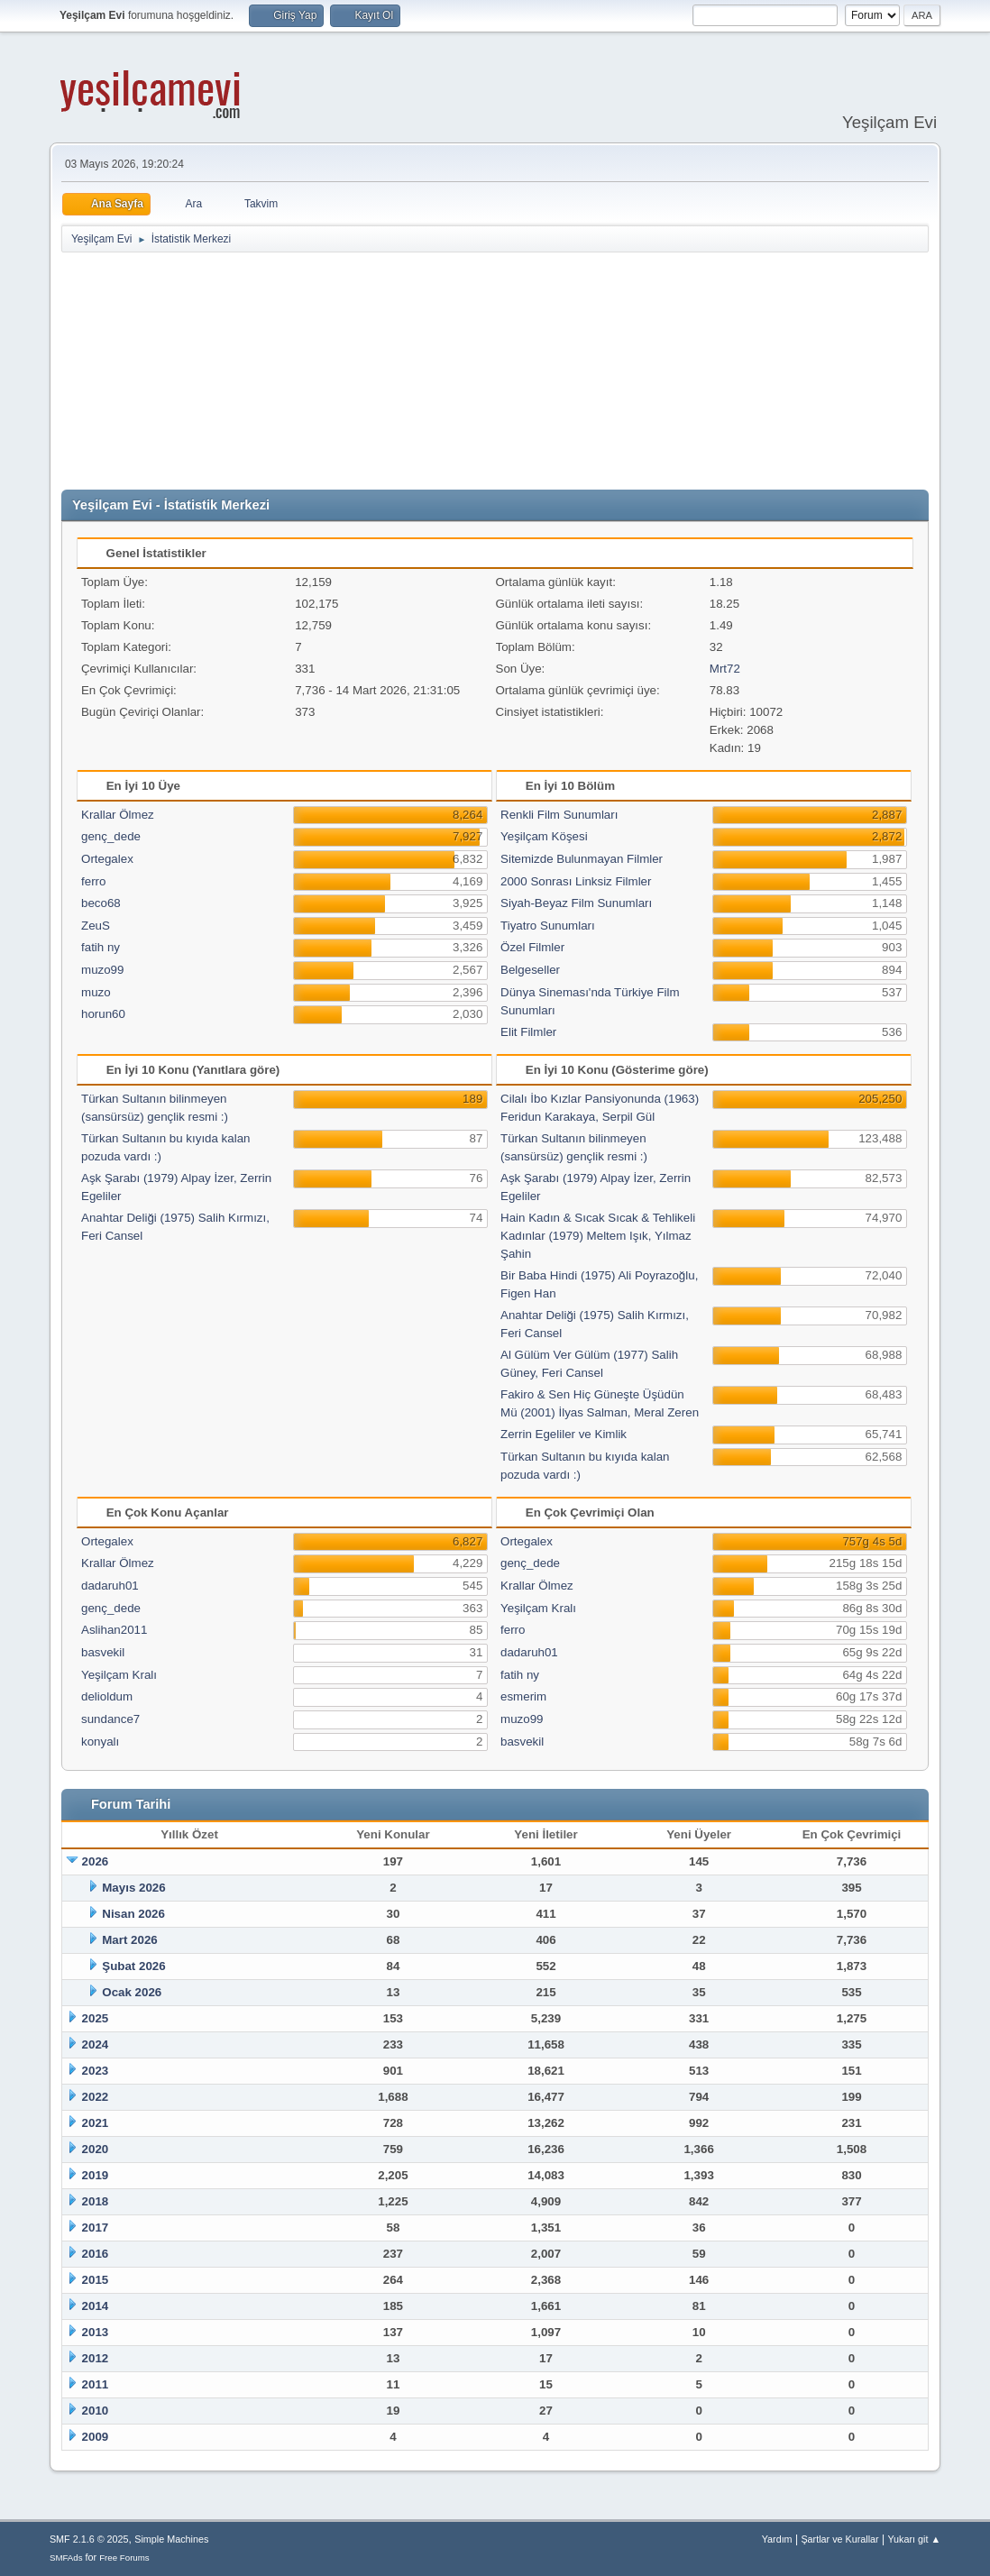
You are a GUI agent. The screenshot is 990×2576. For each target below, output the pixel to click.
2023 (95, 2070)
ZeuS (95, 925)
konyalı (100, 1741)
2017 (95, 2227)
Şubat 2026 (133, 1966)
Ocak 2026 (131, 1992)
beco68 (101, 903)
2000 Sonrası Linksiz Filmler (575, 881)
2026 (95, 1861)
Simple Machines (171, 2539)
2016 (95, 2253)
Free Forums (124, 2557)
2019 (95, 2175)
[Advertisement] (498, 371)
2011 (95, 2384)
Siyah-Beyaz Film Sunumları (576, 903)
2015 (95, 2280)
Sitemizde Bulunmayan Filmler (581, 859)
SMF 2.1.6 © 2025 (89, 2539)
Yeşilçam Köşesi (544, 836)
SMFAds (66, 2557)
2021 (95, 2123)
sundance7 (110, 1719)
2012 (95, 2358)
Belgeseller (530, 969)
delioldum (107, 1696)
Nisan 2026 (133, 1914)
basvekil (102, 1652)
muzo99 (102, 969)
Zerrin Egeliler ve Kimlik (563, 1434)
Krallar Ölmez (117, 814)
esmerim (523, 1696)
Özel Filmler (532, 947)
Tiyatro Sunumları (547, 925)
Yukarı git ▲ (913, 2539)
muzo (96, 992)
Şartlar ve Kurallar (839, 2539)
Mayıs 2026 (133, 1887)
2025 (95, 2018)
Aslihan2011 (114, 1629)
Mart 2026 (130, 1940)
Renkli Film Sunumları (559, 814)
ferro (93, 881)
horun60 (103, 1014)
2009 (95, 2436)
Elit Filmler (528, 1032)
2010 (95, 2410)
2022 (95, 2097)
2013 (95, 2332)
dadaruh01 (110, 1585)
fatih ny (100, 947)
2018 (95, 2201)
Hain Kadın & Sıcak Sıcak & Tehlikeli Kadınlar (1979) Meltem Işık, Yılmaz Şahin (597, 1235)
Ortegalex (107, 859)
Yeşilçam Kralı (119, 1675)
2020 (95, 2149)
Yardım (777, 2539)
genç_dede (111, 836)
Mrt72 (725, 668)
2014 (95, 2306)
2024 (95, 2044)
